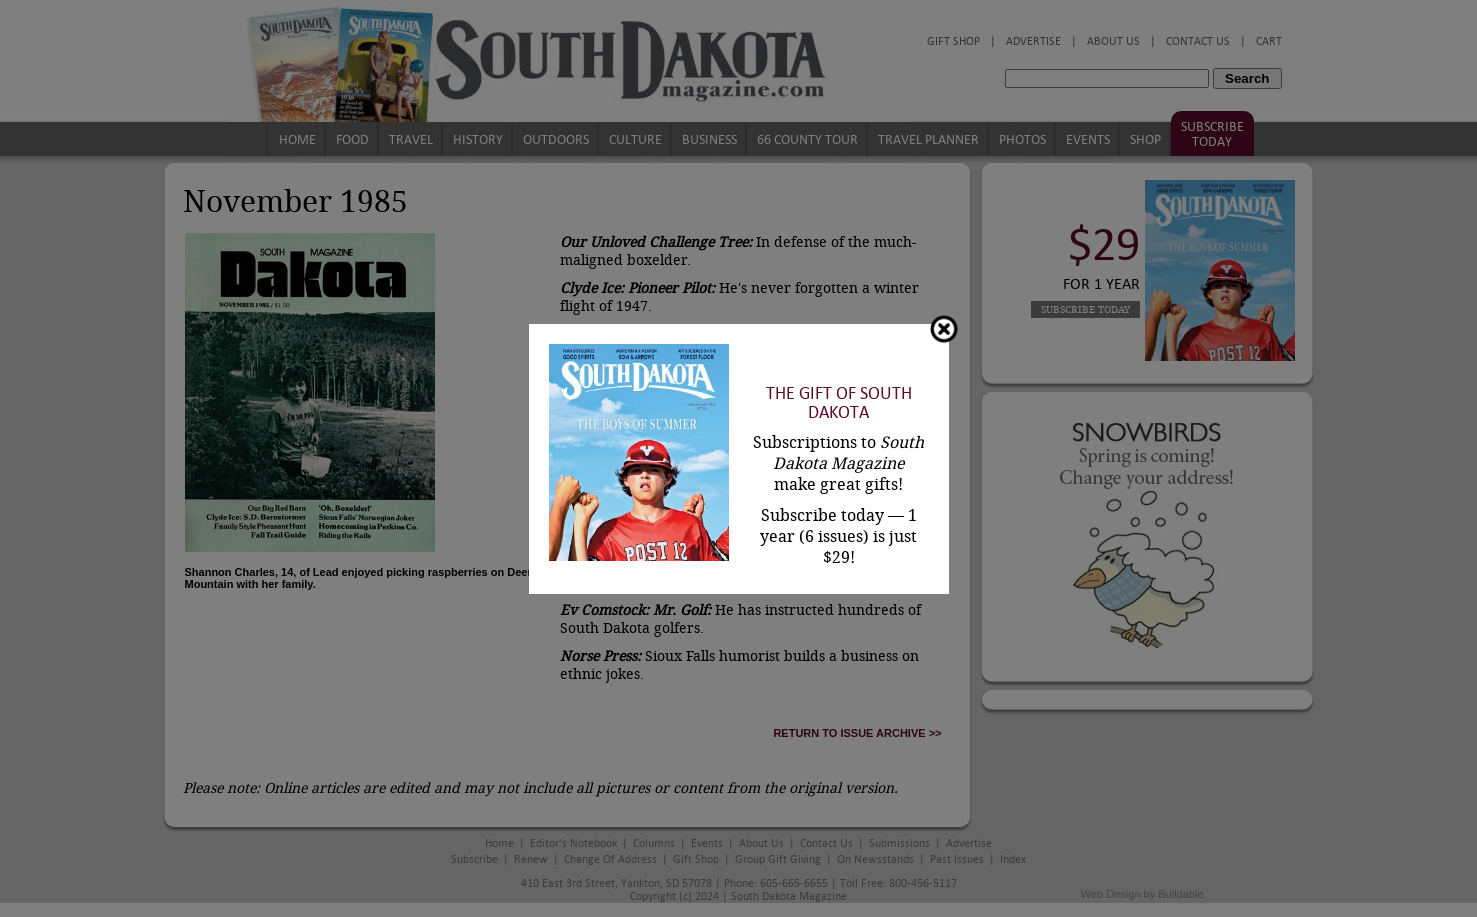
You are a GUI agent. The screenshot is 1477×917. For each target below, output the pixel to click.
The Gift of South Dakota (839, 403)
